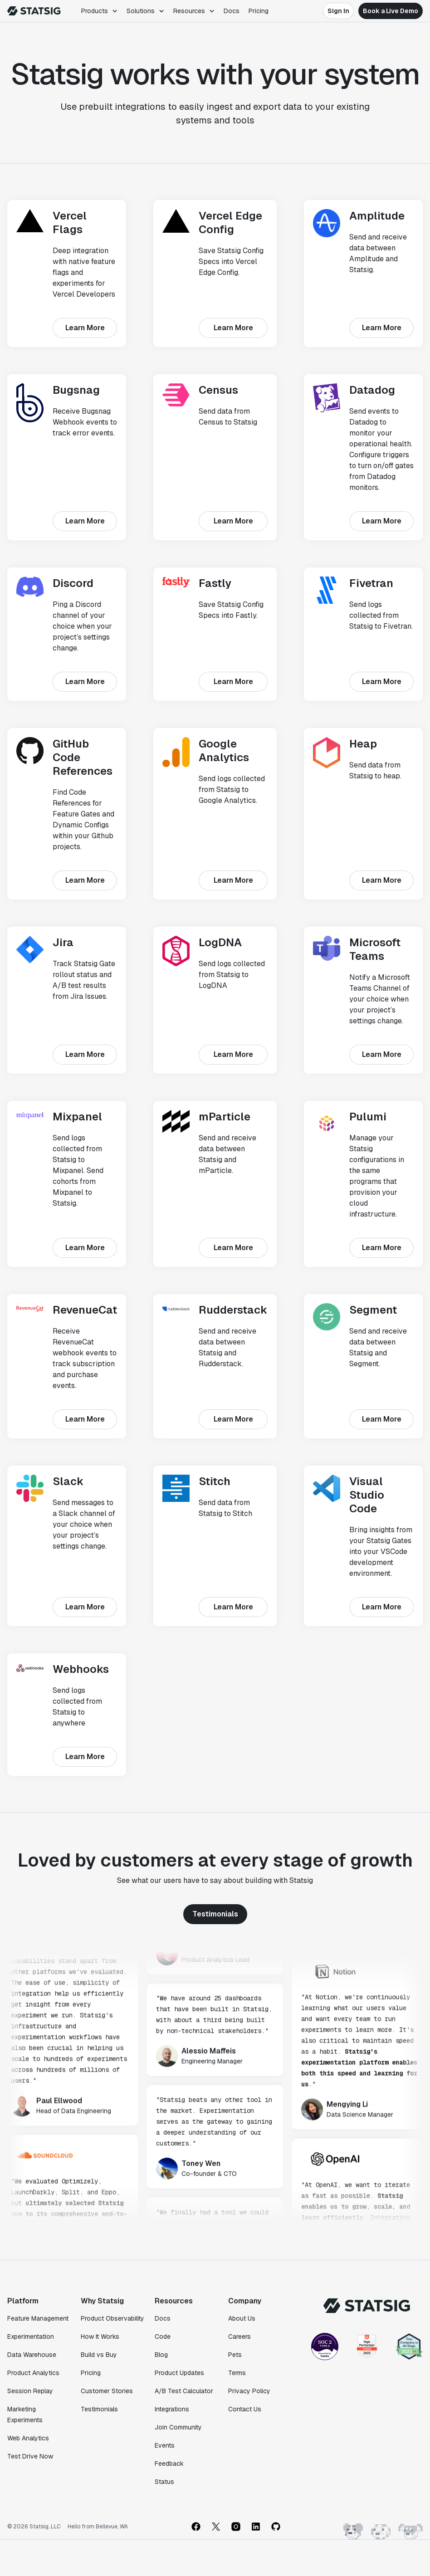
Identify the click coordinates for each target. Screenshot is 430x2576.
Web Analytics (28, 2438)
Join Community (178, 2427)
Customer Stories (107, 2391)
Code (163, 2336)
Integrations (172, 2409)
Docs (231, 11)
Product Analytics (33, 2373)
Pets (235, 2355)
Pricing (259, 11)
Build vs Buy (99, 2355)
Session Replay (30, 2391)
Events (165, 2445)
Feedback (169, 2463)
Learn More (85, 327)
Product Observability (112, 2318)
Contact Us (244, 2409)
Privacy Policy (249, 2391)
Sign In (338, 11)
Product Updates (179, 2373)
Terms (237, 2373)
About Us (241, 2318)
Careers (239, 2336)
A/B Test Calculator (184, 2391)
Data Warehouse (31, 2355)
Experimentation (30, 2336)
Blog (161, 2355)
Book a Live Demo (390, 11)
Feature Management (37, 2318)
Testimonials (215, 1914)
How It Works (100, 2336)
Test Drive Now (30, 2456)
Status (164, 2482)
